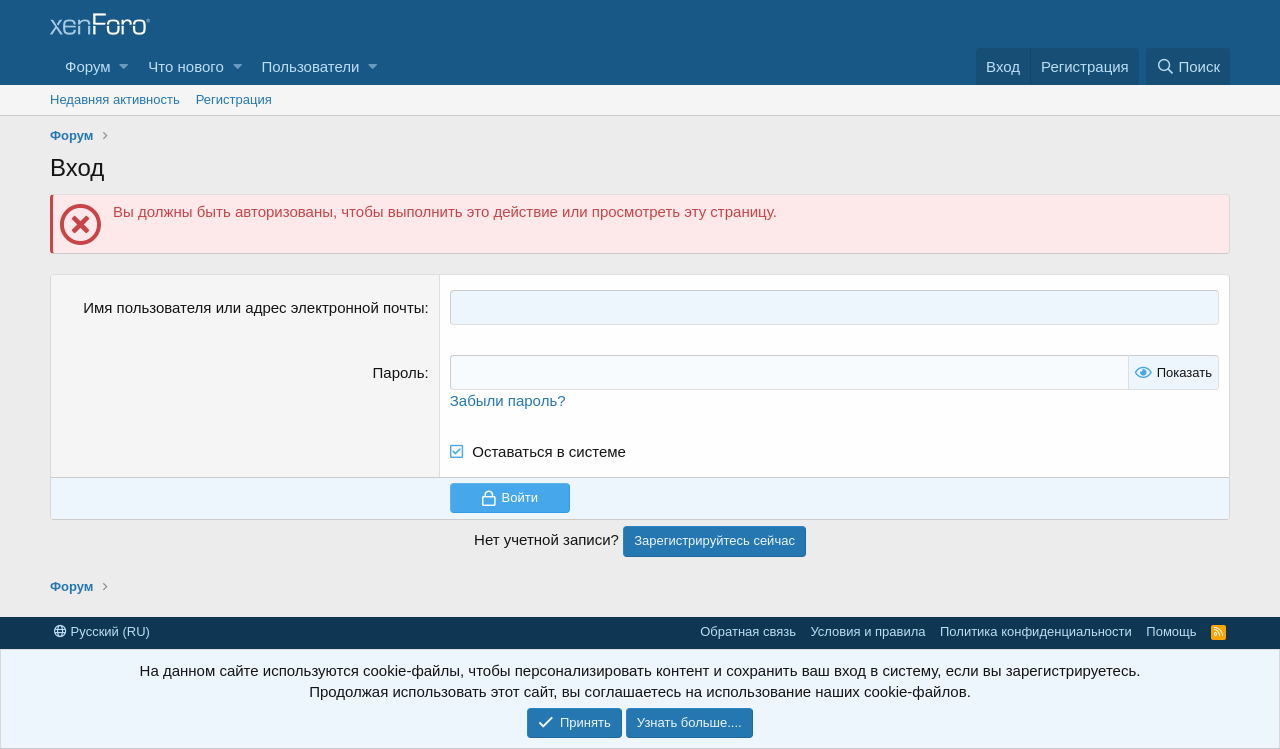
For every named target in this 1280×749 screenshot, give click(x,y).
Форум (88, 66)
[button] (123, 66)
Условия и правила (867, 631)
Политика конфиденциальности (1036, 631)
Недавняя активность (115, 99)
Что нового (185, 66)
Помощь (1171, 631)
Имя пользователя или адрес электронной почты (253, 307)
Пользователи (311, 66)
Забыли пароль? (508, 400)
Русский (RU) (102, 631)
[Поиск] (1188, 66)
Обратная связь (748, 631)
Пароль (399, 372)
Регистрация (234, 99)
